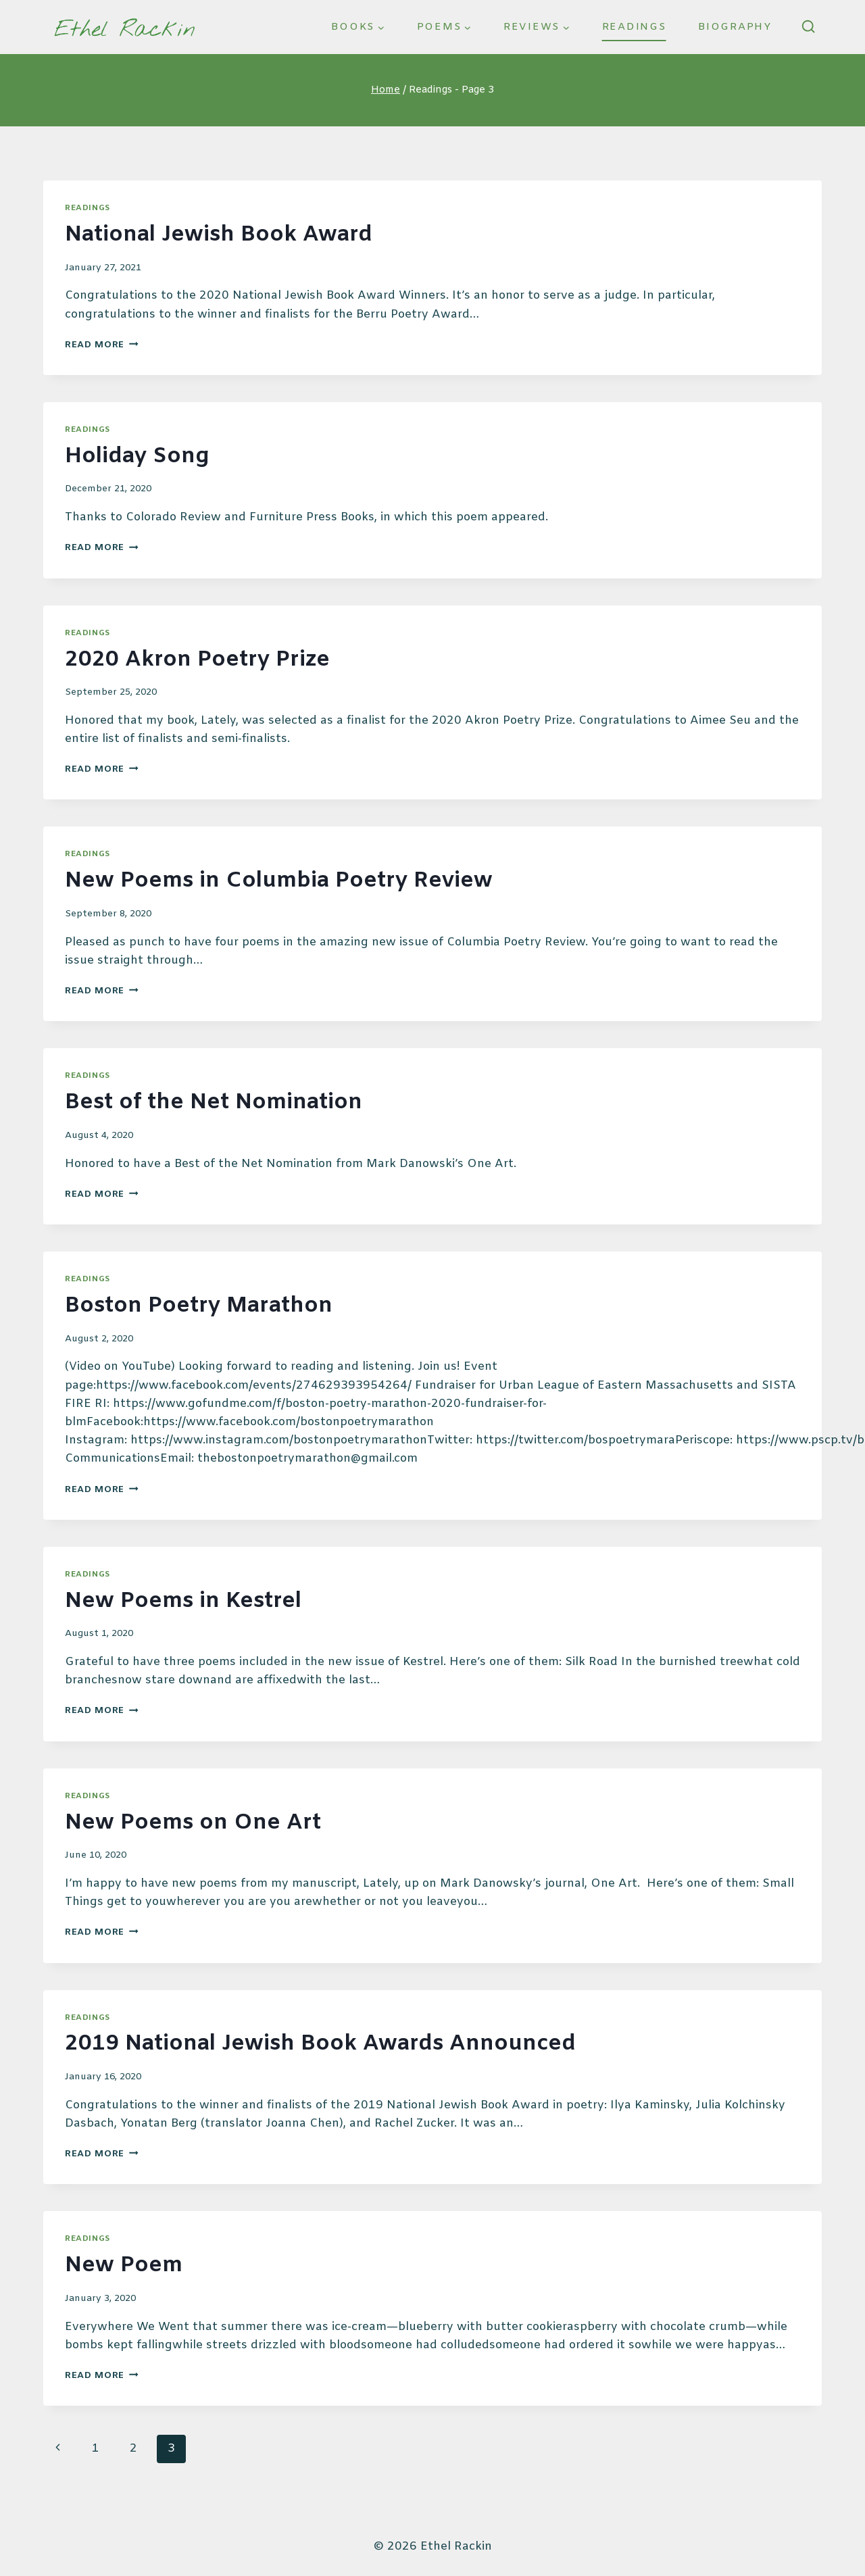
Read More (102, 345)
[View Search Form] (808, 27)
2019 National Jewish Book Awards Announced (320, 2043)
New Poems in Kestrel (183, 1601)
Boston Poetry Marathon (198, 1305)
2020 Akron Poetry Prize (197, 659)
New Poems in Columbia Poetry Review (279, 880)
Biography (735, 27)
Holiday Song (137, 456)
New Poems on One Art (193, 1822)
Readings (634, 27)
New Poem (123, 2265)
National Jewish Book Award (218, 234)
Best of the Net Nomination (213, 1102)
